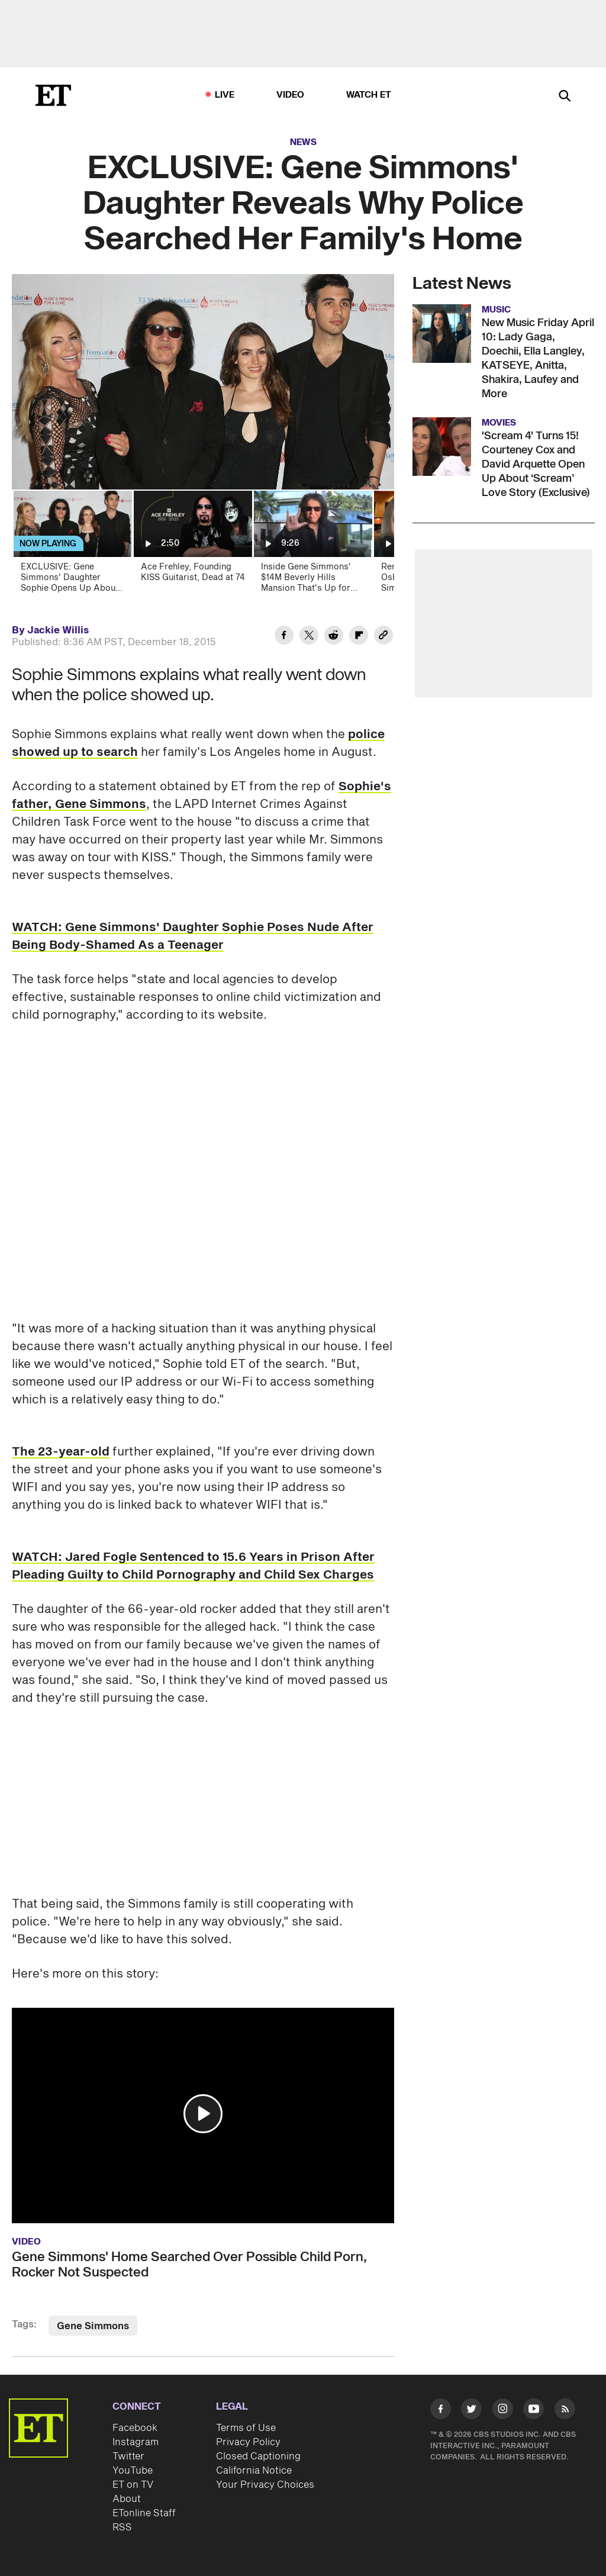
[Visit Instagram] (502, 2410)
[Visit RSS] (565, 2410)
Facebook (134, 2428)
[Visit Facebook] (440, 2410)
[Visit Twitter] (471, 2410)
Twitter (128, 2456)
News (303, 142)
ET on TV (132, 2485)
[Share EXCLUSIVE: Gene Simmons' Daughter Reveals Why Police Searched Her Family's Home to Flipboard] (358, 636)
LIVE (225, 95)
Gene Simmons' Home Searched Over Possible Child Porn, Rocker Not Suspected (189, 2264)
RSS (122, 2527)
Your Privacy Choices (265, 2485)
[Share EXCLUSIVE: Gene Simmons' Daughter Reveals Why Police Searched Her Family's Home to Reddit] (333, 636)
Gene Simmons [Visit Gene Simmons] (93, 2326)
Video (290, 95)
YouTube (132, 2471)
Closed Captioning (258, 2456)
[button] (203, 2113)
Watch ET (369, 95)
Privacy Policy (248, 2442)
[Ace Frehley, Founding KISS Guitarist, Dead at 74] (192, 545)
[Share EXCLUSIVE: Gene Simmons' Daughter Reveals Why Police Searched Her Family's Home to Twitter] (309, 636)
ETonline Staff (144, 2513)
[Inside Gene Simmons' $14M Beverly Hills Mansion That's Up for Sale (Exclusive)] (312, 545)
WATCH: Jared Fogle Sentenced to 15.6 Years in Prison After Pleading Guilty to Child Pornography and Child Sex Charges (193, 1566)
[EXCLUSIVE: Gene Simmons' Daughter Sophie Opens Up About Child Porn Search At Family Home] (72, 545)
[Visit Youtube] (533, 2410)
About (126, 2499)
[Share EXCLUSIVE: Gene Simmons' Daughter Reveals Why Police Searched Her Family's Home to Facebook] (284, 636)
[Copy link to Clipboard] (383, 636)
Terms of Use (246, 2428)
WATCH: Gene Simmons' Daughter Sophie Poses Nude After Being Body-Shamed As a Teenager (192, 936)
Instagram (135, 2442)
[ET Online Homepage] (53, 95)
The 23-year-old (60, 1452)
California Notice (254, 2471)
